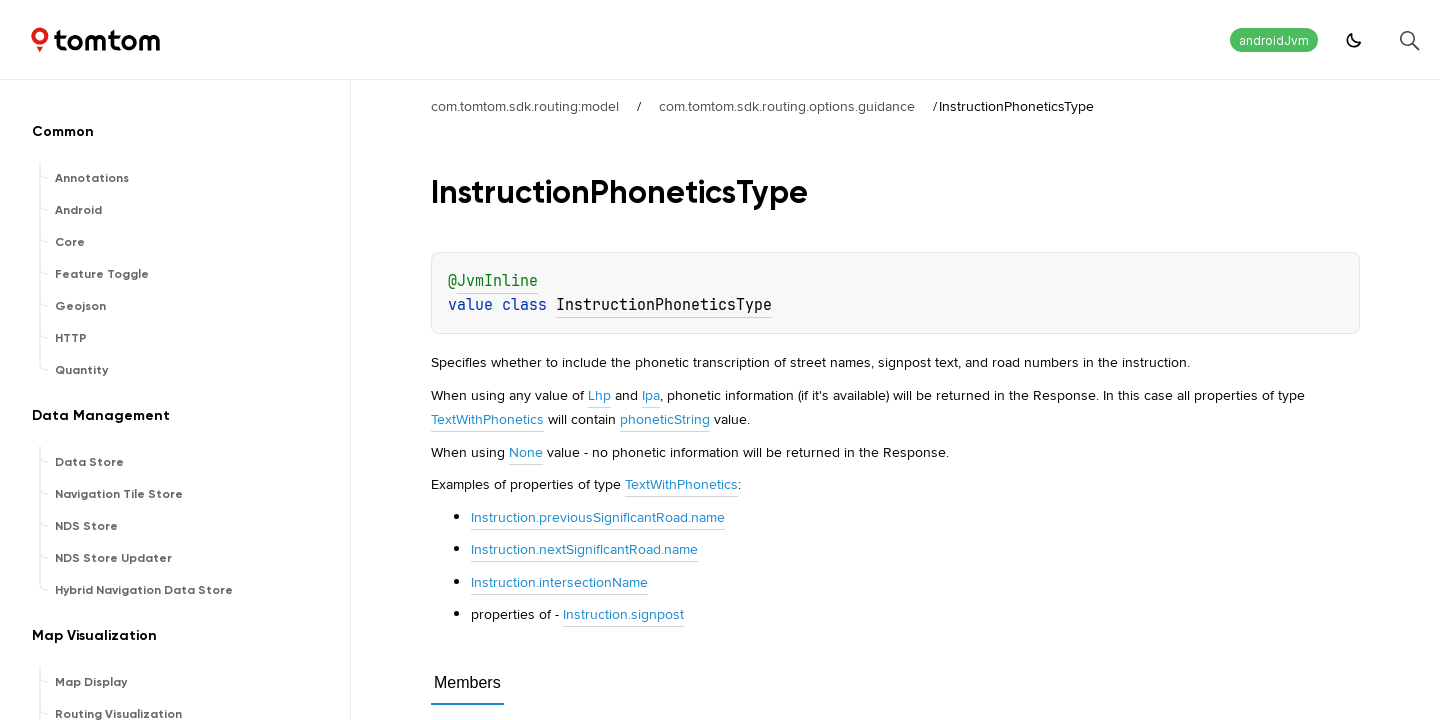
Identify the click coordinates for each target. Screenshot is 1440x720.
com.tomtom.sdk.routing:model (525, 106)
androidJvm (1274, 40)
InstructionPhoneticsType (664, 305)
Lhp (599, 395)
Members (467, 682)
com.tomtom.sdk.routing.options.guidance (787, 106)
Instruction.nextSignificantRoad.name (584, 549)
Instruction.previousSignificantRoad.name (598, 517)
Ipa (651, 395)
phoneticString (665, 419)
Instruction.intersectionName (559, 582)
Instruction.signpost (623, 614)
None (526, 452)
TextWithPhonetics (487, 419)
